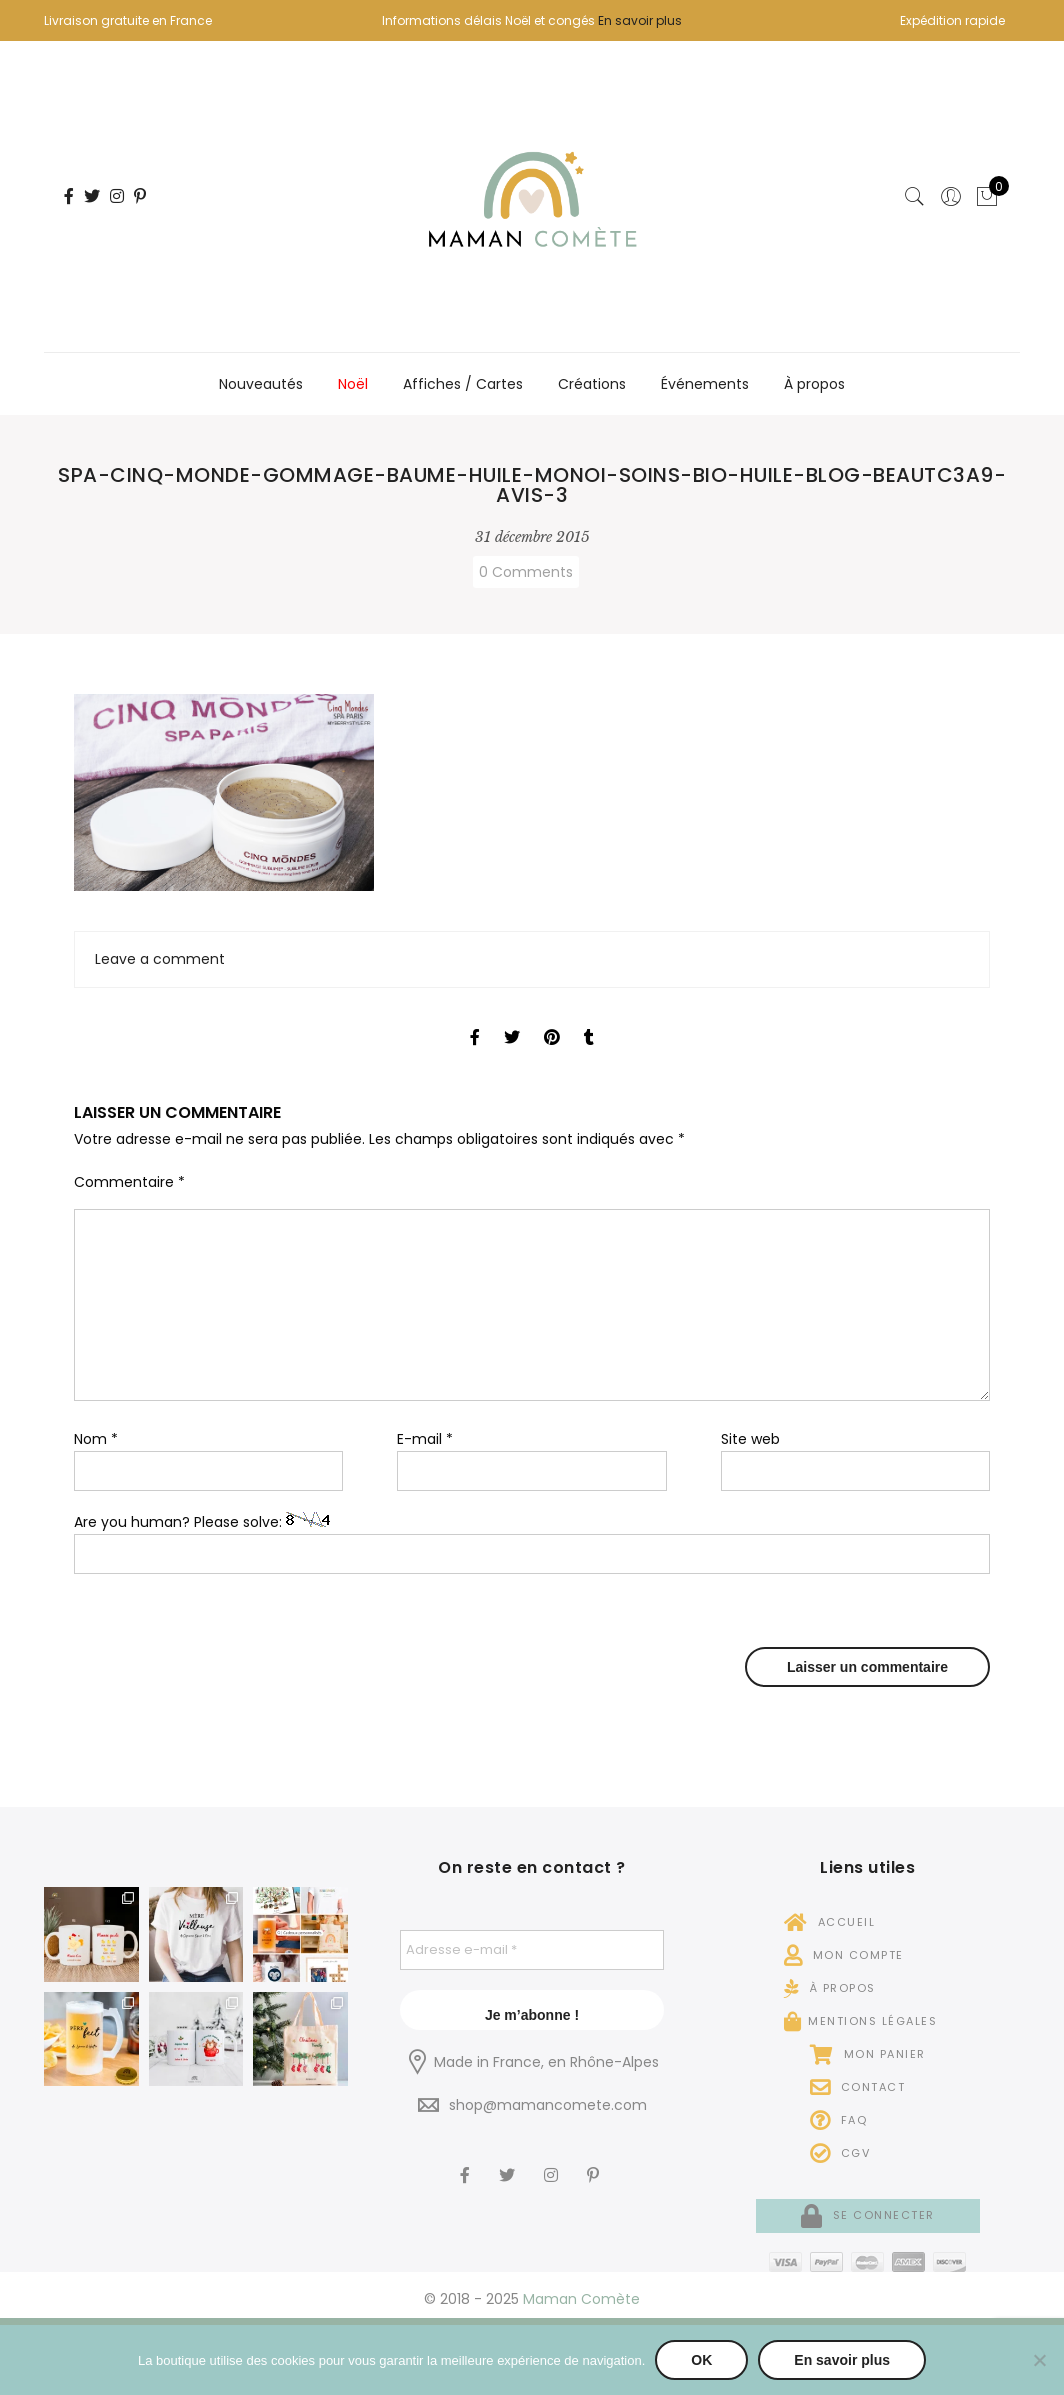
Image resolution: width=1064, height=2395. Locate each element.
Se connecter (868, 2215)
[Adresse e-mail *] (532, 1950)
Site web (750, 1439)
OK (701, 2360)
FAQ (839, 2120)
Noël (353, 384)
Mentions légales (861, 2021)
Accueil (830, 1922)
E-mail (425, 1439)
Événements (705, 384)
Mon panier (868, 2054)
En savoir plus (640, 20)
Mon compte (844, 1955)
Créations (592, 384)
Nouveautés (261, 384)
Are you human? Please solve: (532, 1543)
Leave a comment (160, 959)
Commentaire (129, 1182)
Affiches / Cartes (463, 384)
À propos (814, 384)
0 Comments (526, 572)
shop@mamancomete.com (548, 2105)
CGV (840, 2153)
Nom (96, 1439)
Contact (858, 2087)
